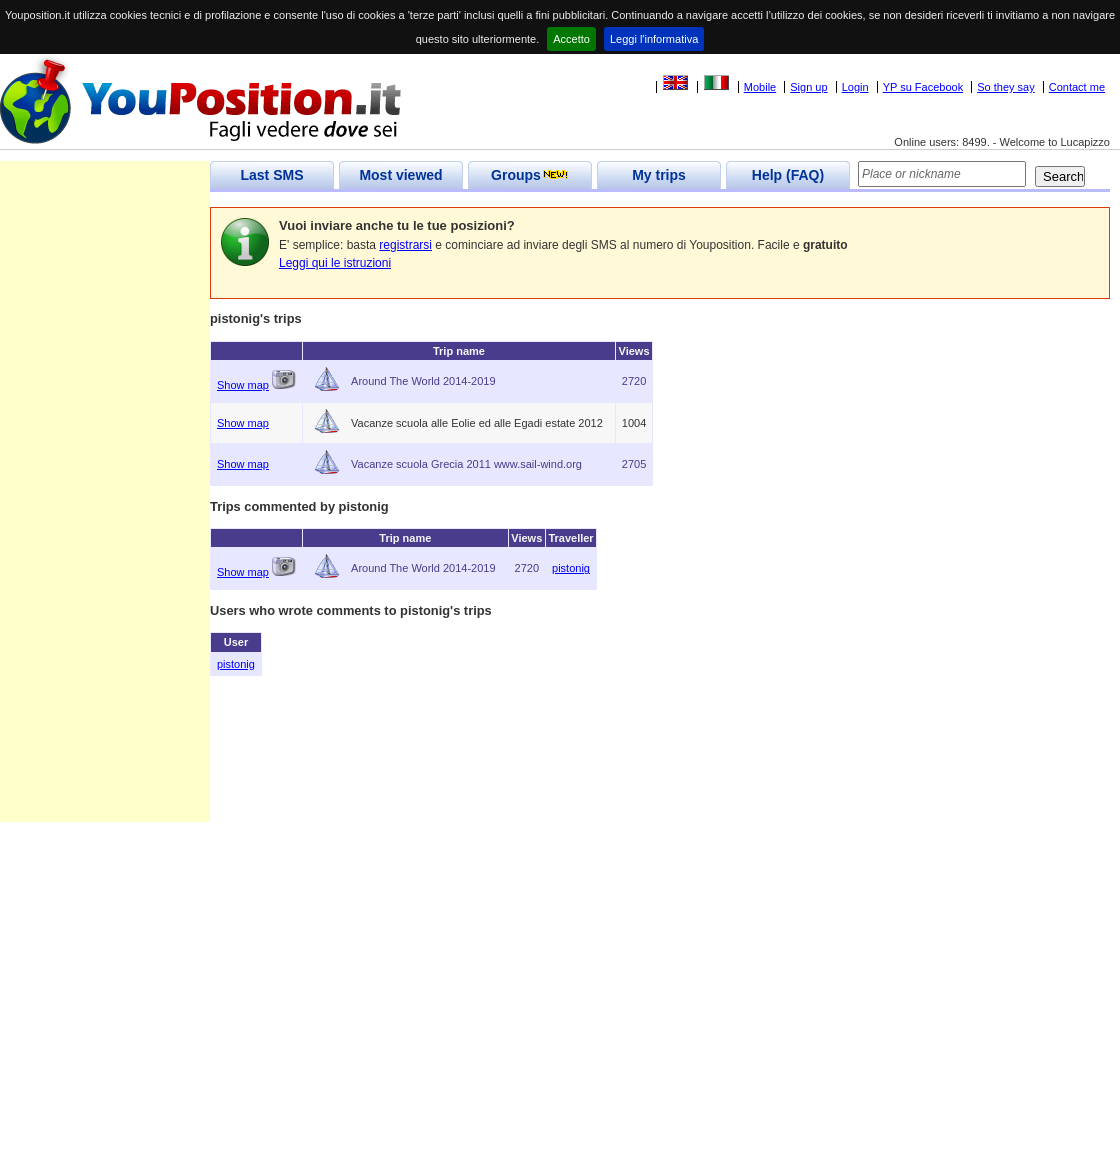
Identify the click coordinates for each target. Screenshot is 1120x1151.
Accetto (571, 39)
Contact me (1077, 87)
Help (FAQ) (788, 175)
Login (855, 87)
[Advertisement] (105, 522)
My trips (659, 175)
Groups (530, 175)
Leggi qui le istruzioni (335, 263)
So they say (1005, 87)
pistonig (571, 568)
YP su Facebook (923, 87)
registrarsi (405, 245)
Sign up (808, 87)
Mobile (760, 87)
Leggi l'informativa (654, 39)
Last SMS (271, 175)
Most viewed (400, 175)
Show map (243, 385)
